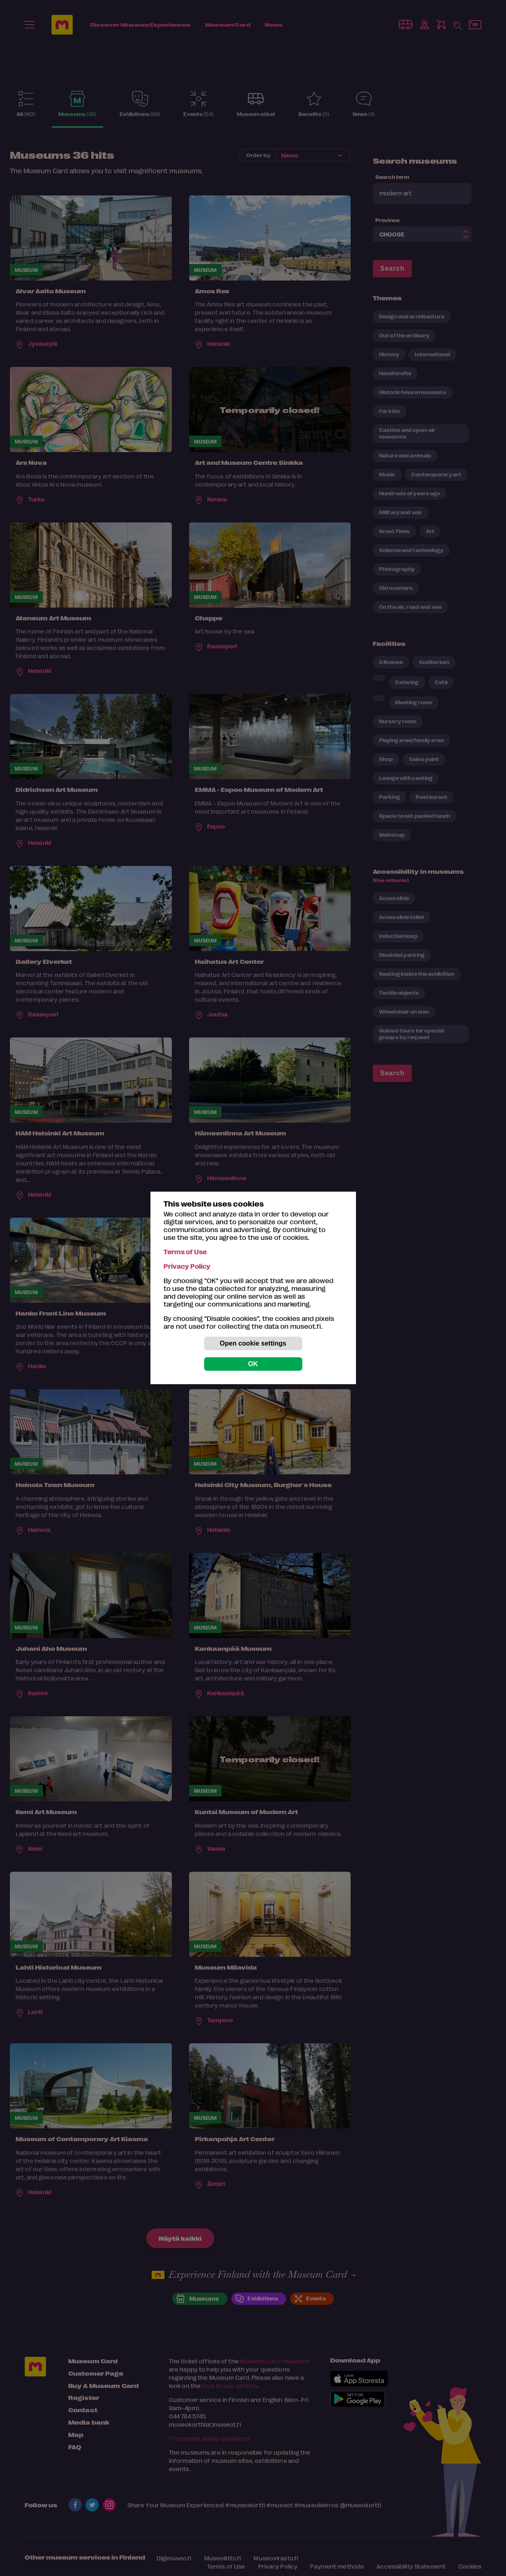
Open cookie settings (253, 1343)
